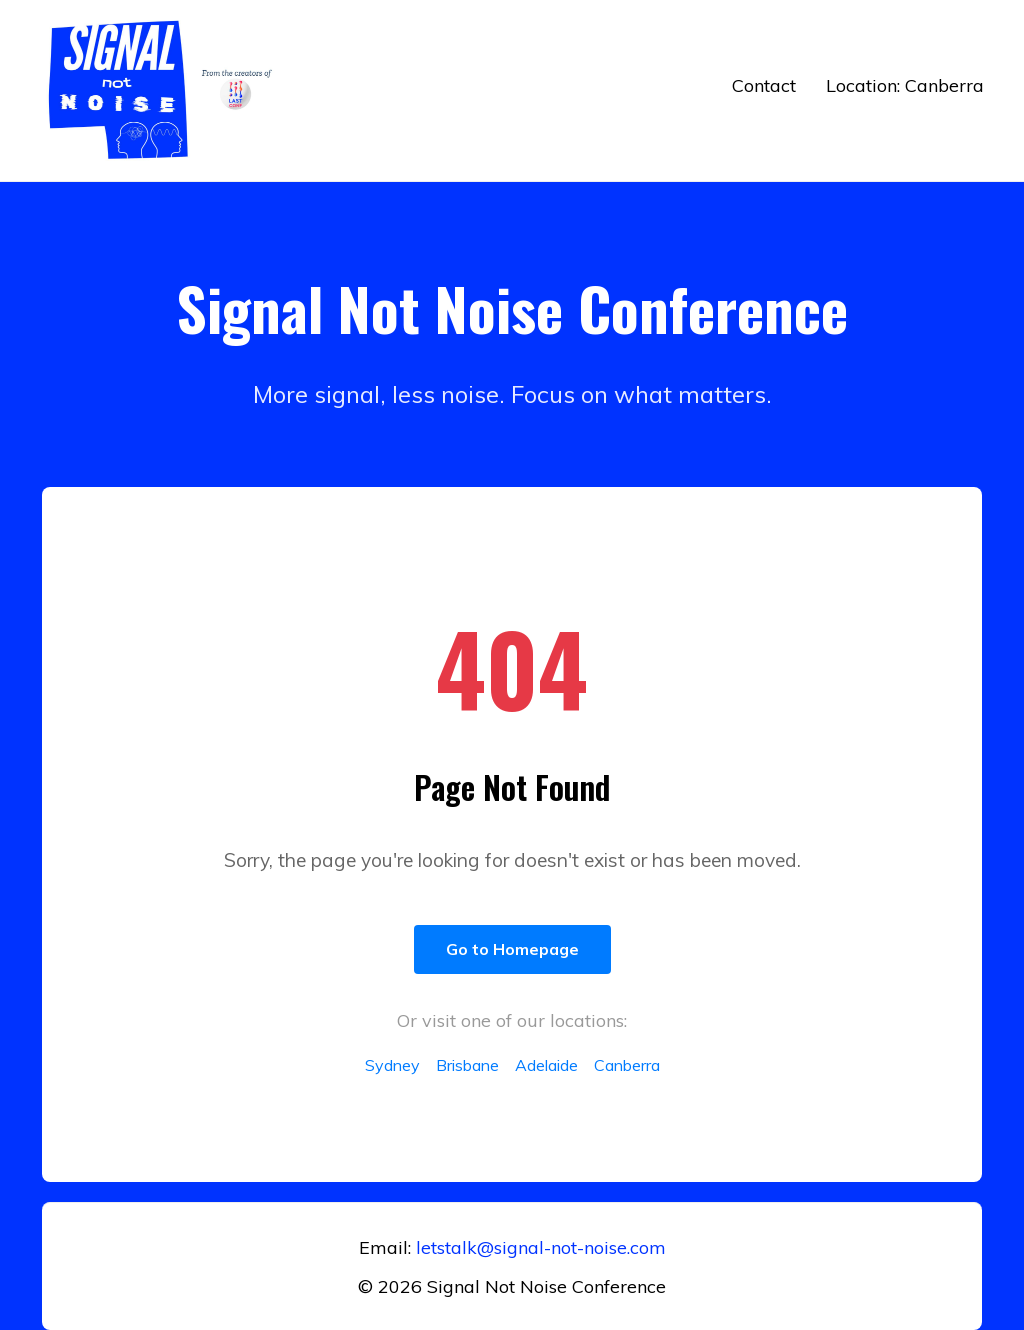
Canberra (627, 1065)
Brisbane (467, 1065)
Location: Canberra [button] (905, 85)
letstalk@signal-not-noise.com (541, 1247)
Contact (764, 85)
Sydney (392, 1065)
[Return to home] (165, 90)
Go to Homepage (512, 949)
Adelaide (546, 1065)
